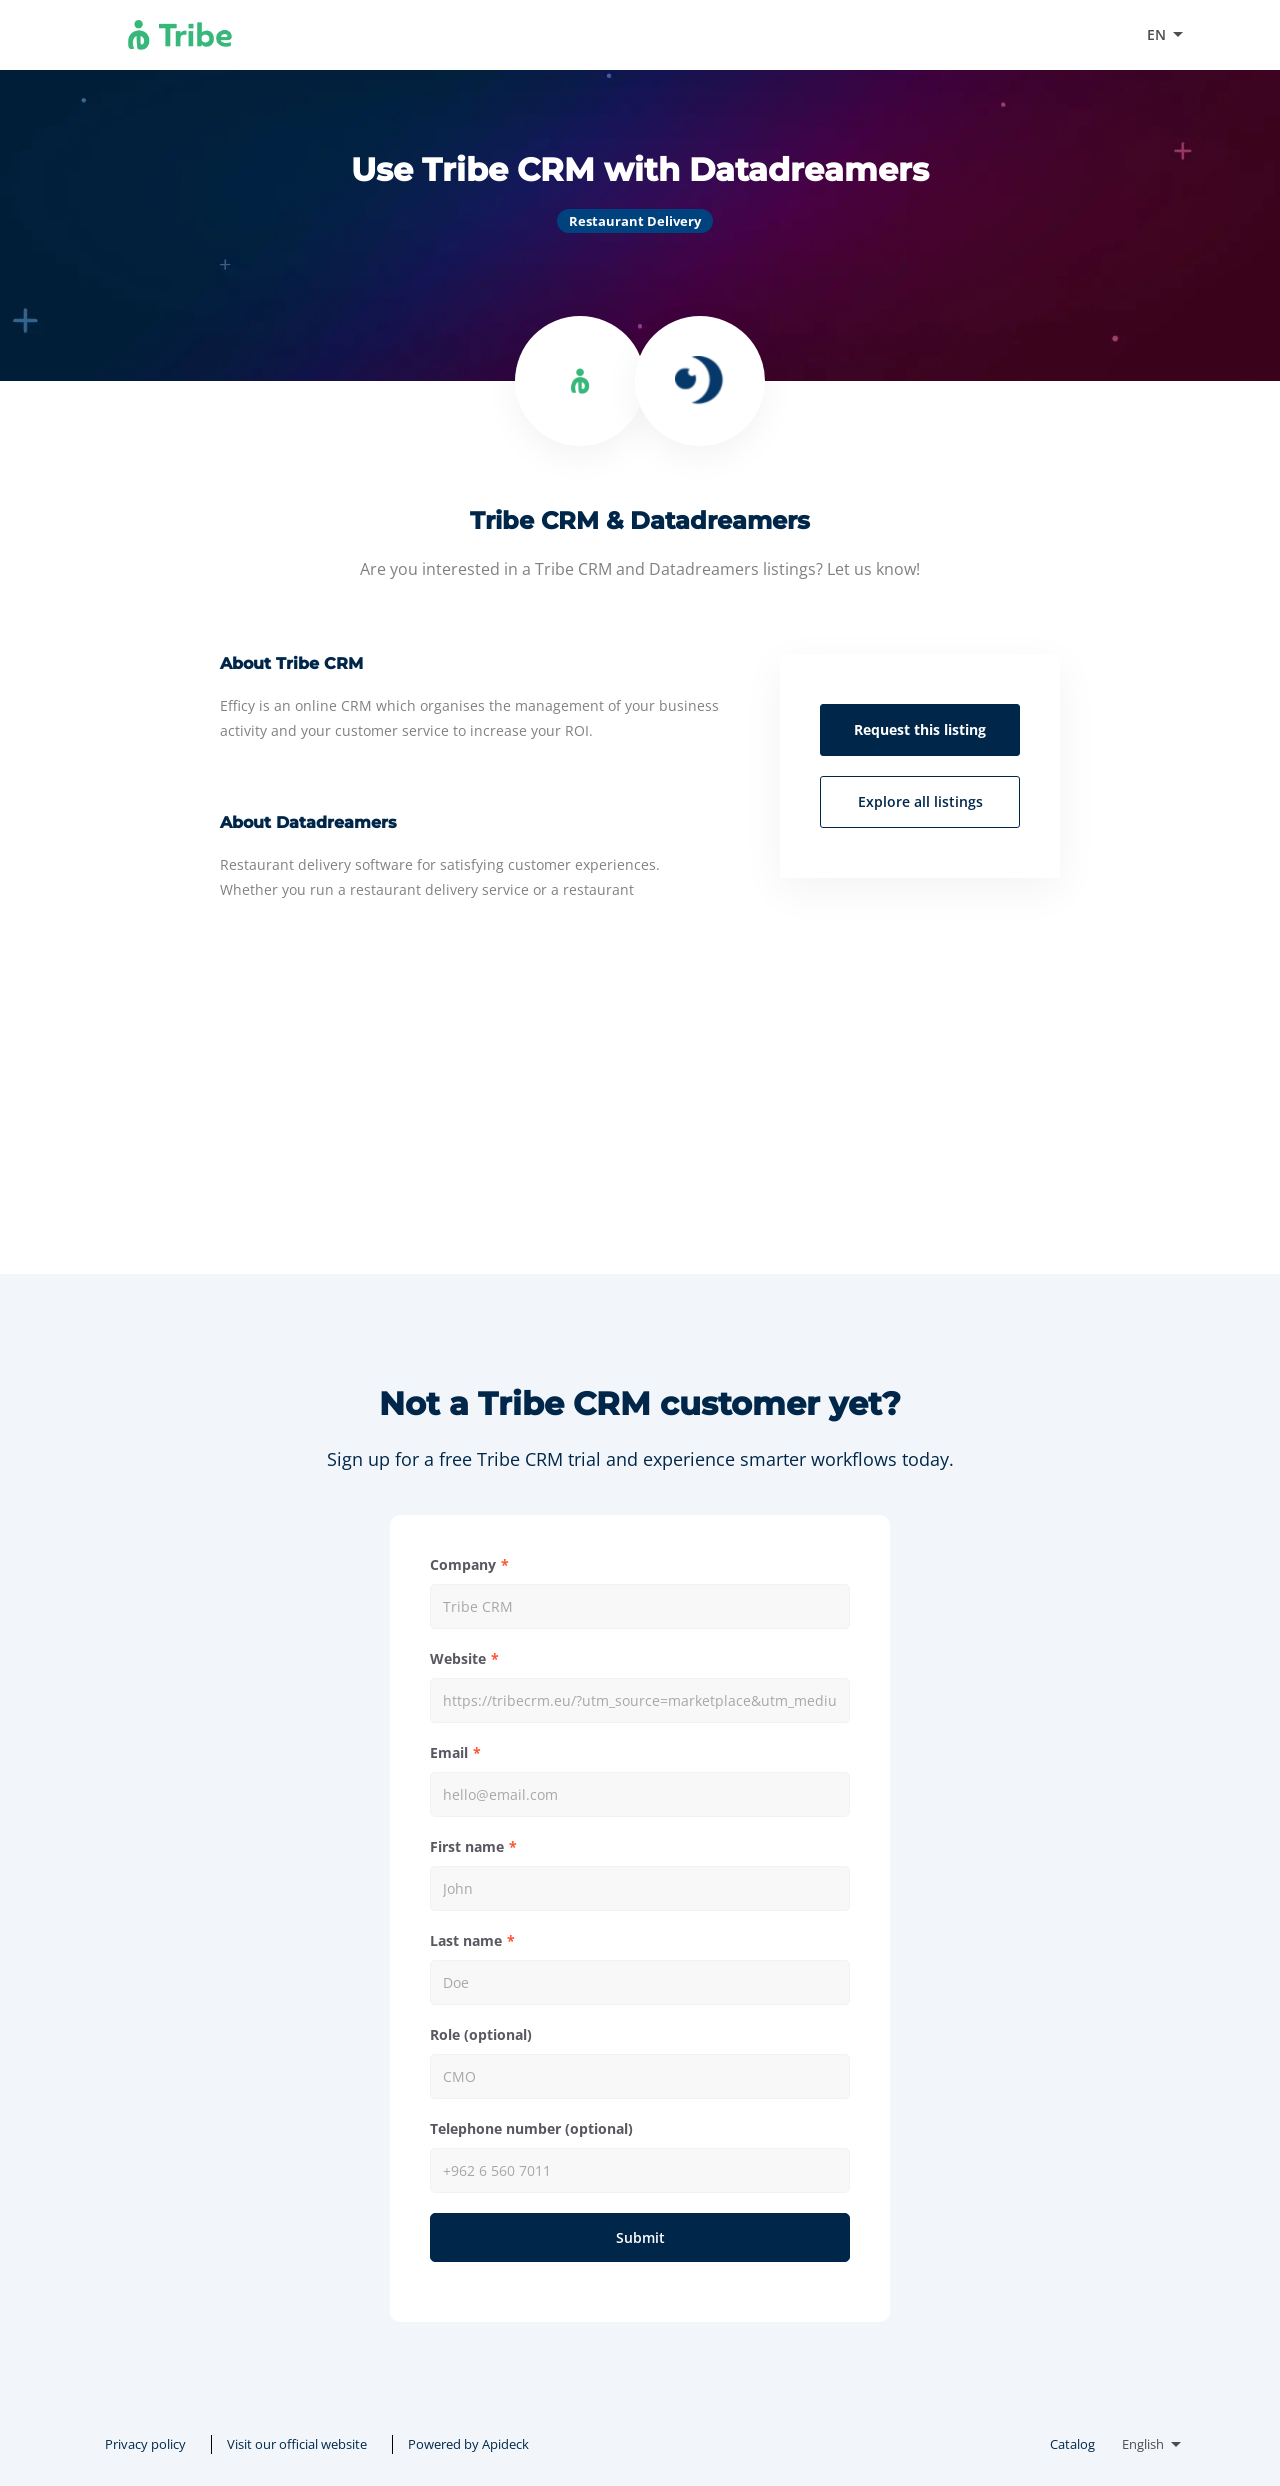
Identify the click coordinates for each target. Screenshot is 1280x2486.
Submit (640, 2237)
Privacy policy (145, 2444)
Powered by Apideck (468, 2444)
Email (449, 1752)
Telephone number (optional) (531, 2128)
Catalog (1072, 2444)
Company (463, 1564)
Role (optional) (481, 2034)
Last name (466, 1940)
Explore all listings (920, 801)
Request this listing (920, 729)
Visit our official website (1034, 35)
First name (467, 1846)
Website (458, 1658)
